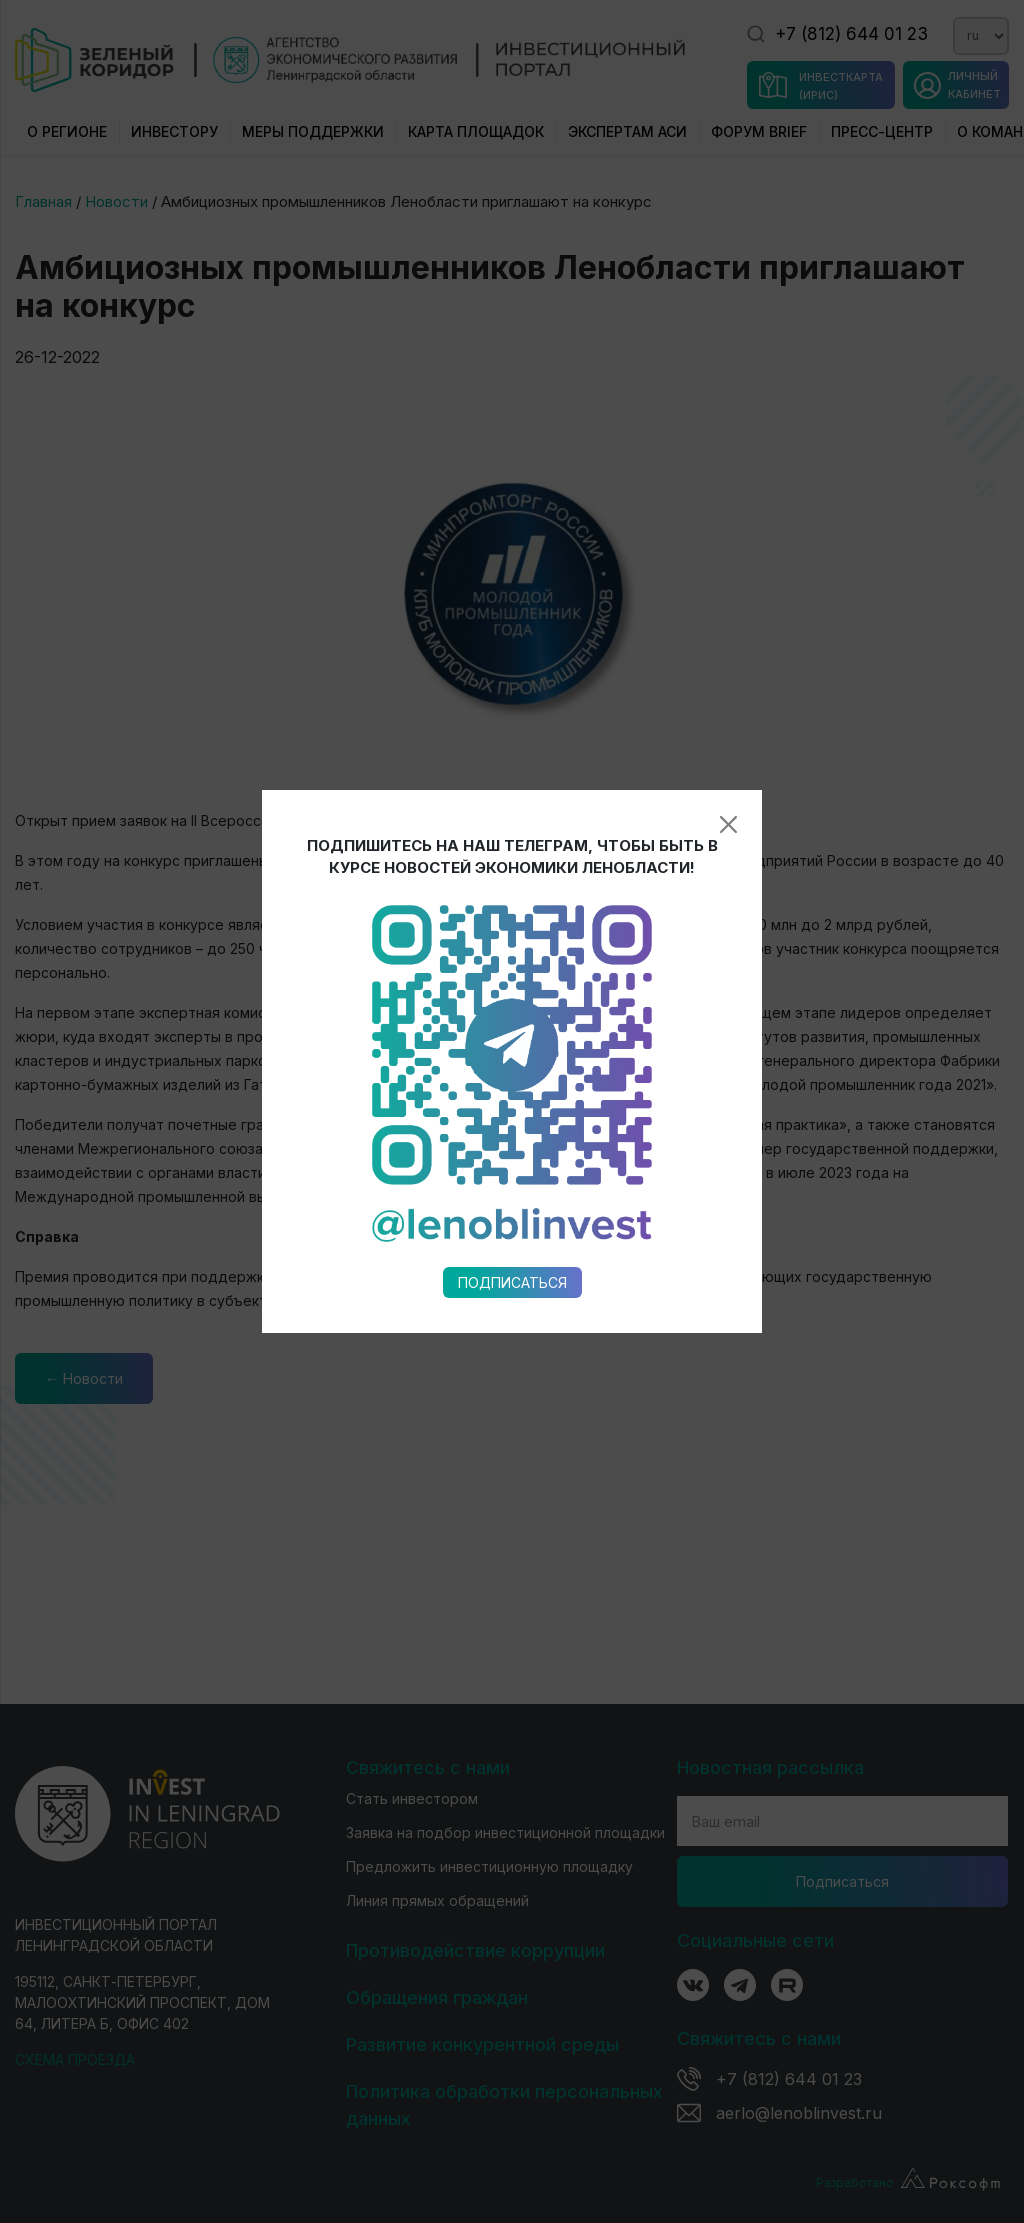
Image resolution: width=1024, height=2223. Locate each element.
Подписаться (512, 970)
